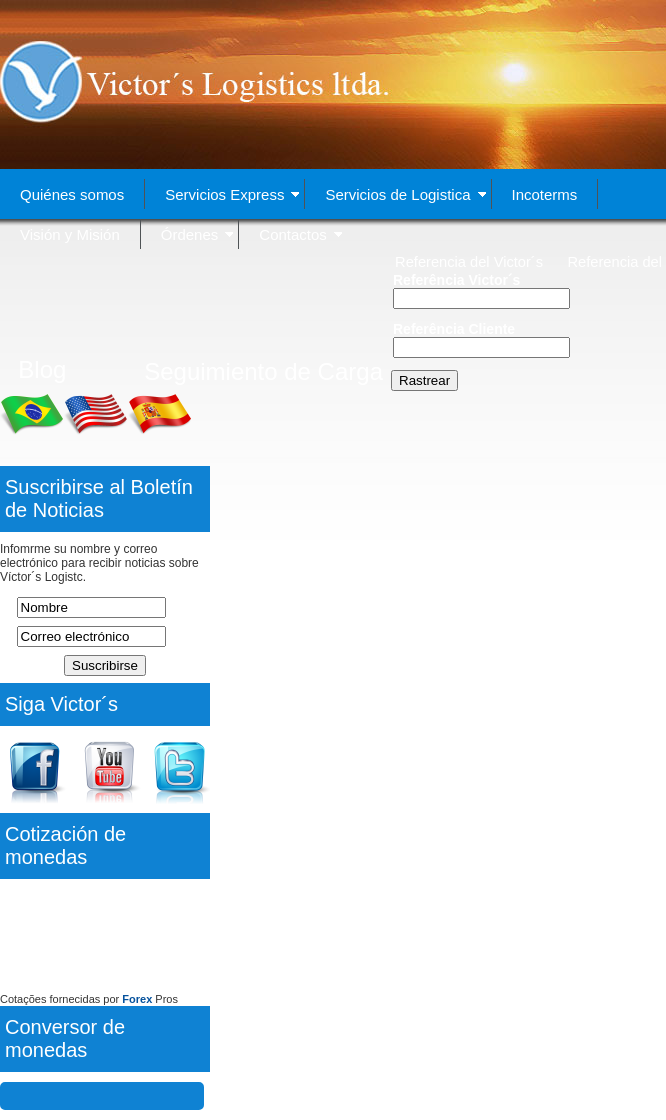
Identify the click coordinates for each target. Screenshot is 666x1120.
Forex (137, 999)
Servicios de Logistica (405, 194)
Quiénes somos (72, 194)
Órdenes (197, 234)
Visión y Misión (70, 234)
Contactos (300, 234)
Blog (42, 369)
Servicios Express (232, 194)
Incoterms (545, 194)
